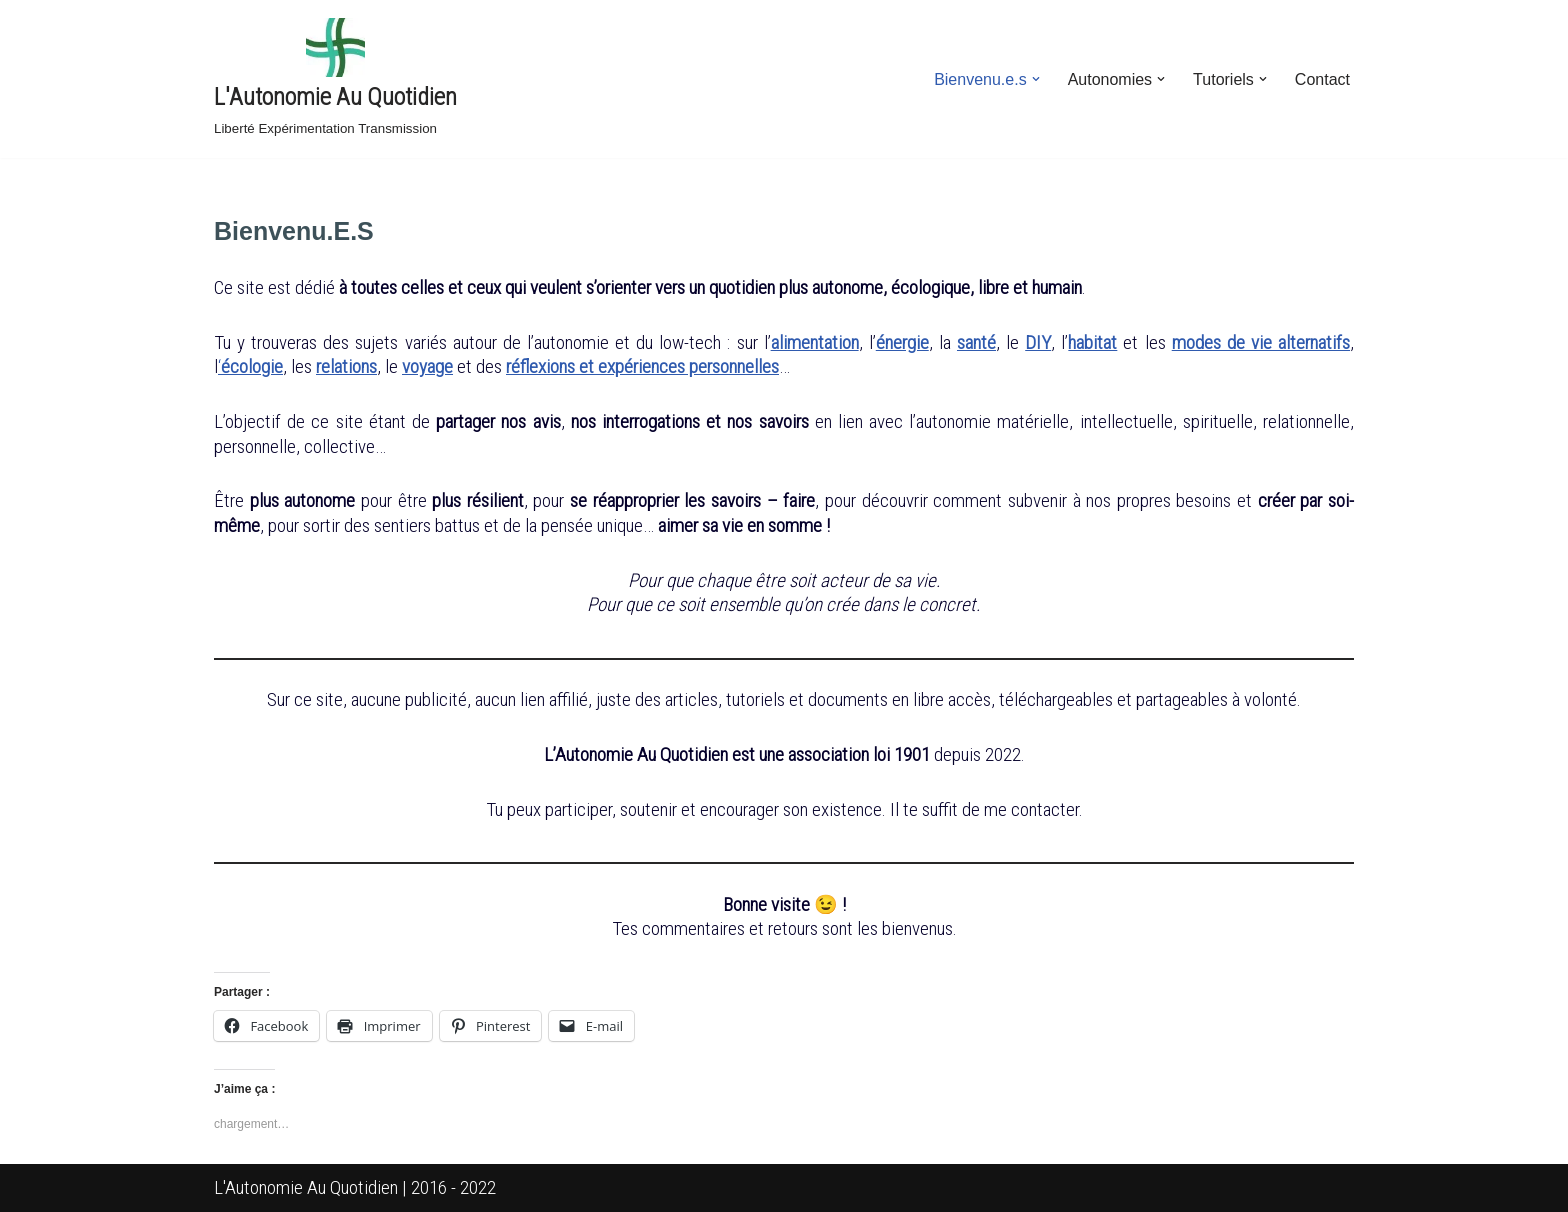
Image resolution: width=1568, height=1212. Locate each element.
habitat (1092, 342)
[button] (1036, 79)
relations (346, 366)
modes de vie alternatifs (1261, 342)
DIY (1038, 342)
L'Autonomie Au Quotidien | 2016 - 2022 (355, 1187)
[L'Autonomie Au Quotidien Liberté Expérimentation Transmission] (335, 79)
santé (976, 342)
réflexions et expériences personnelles (642, 366)
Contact (1322, 79)
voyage (427, 366)
